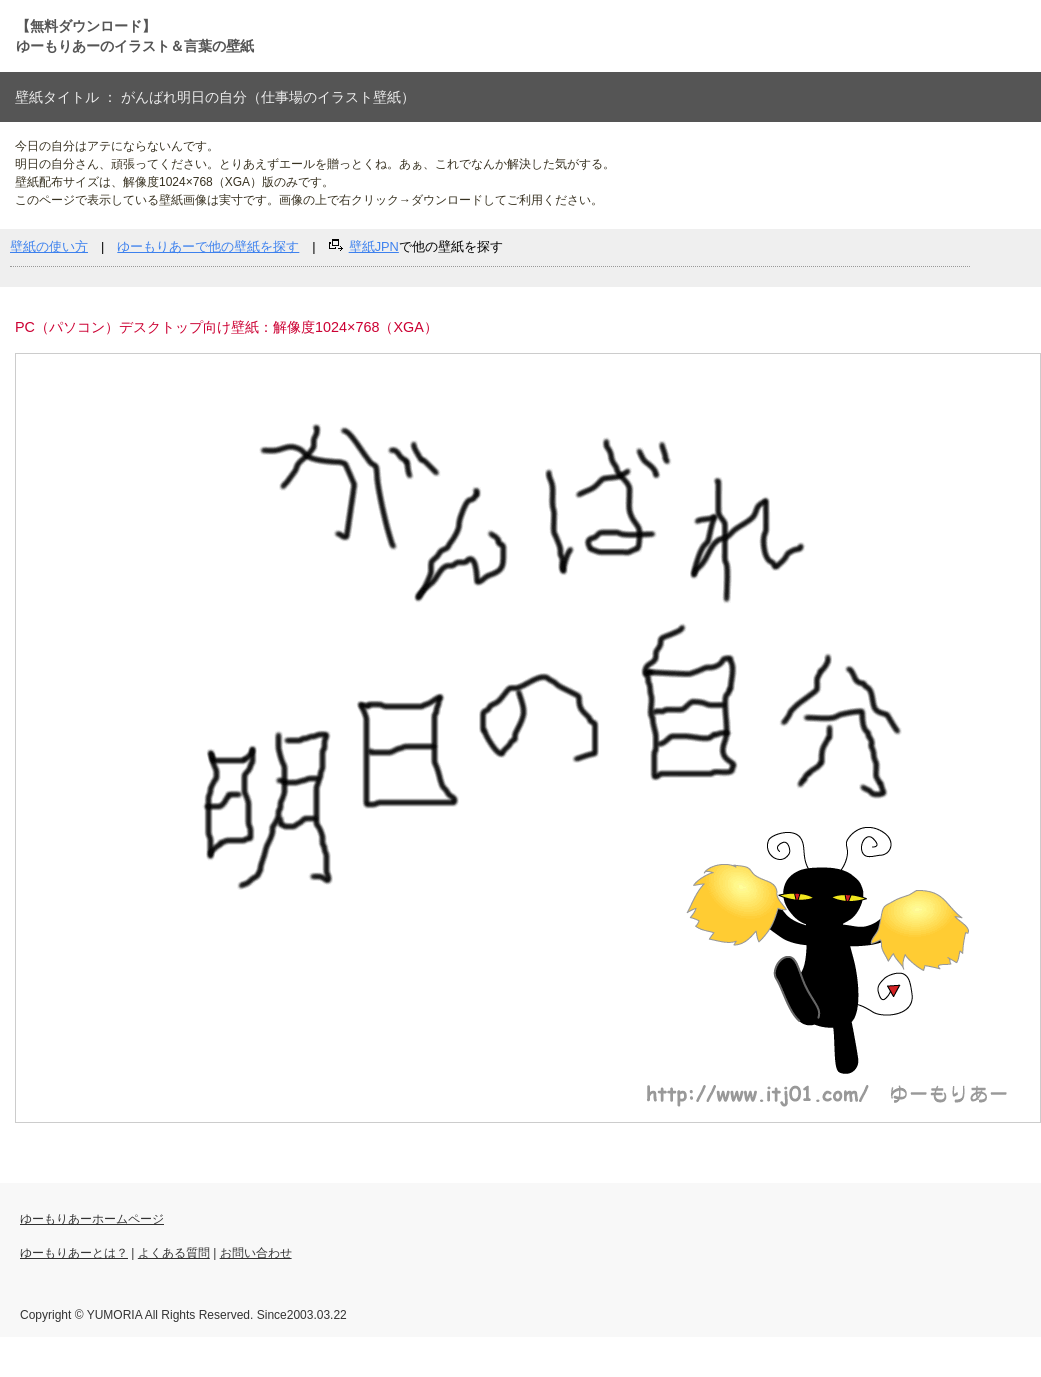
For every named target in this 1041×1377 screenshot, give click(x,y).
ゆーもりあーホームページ (92, 1219)
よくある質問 (174, 1253)
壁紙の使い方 (49, 246)
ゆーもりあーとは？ (74, 1253)
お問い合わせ (256, 1253)
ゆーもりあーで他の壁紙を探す (208, 246)
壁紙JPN (374, 246)
